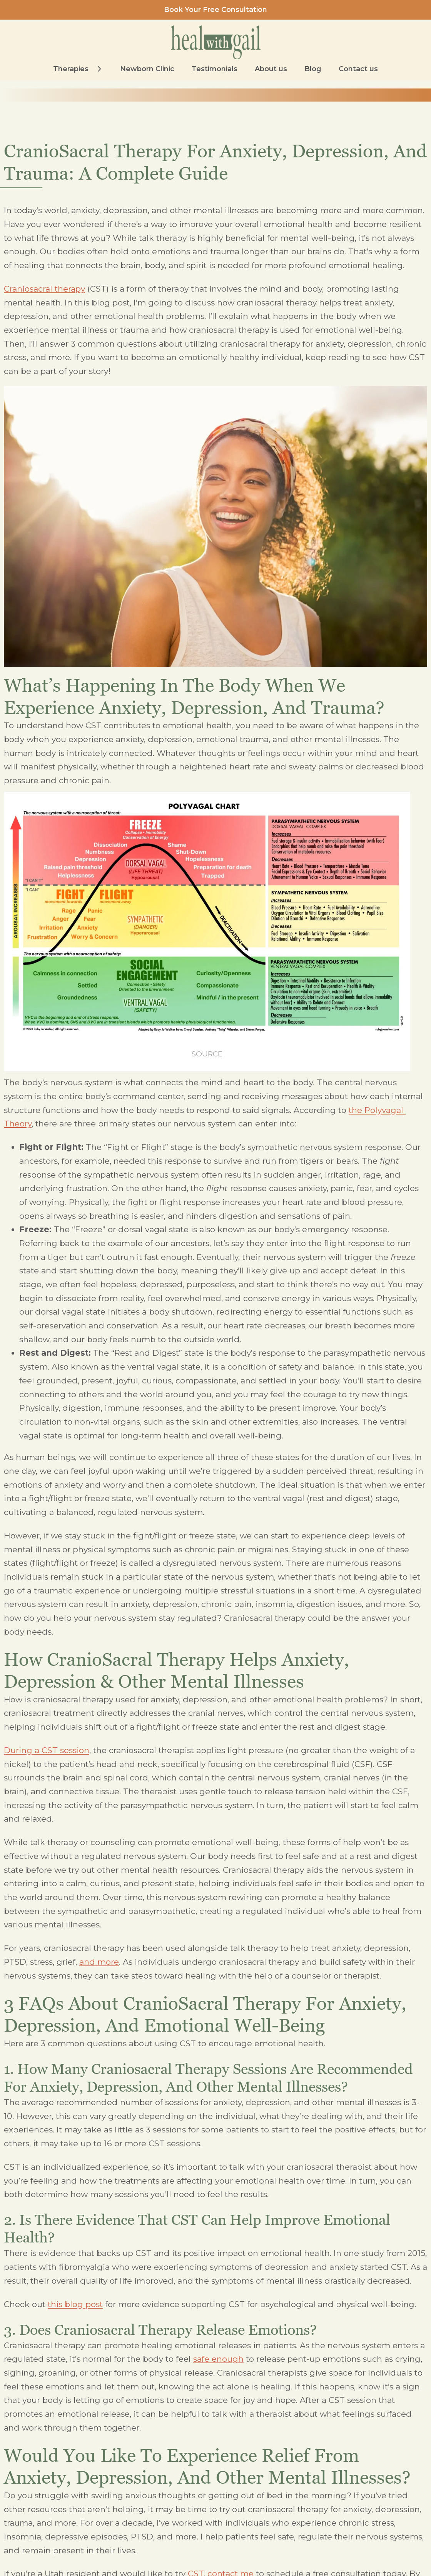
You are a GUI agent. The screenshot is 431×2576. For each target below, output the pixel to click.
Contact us (358, 69)
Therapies (71, 69)
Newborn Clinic (147, 69)
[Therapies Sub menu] (99, 68)
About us (271, 69)
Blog (312, 69)
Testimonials (214, 69)
